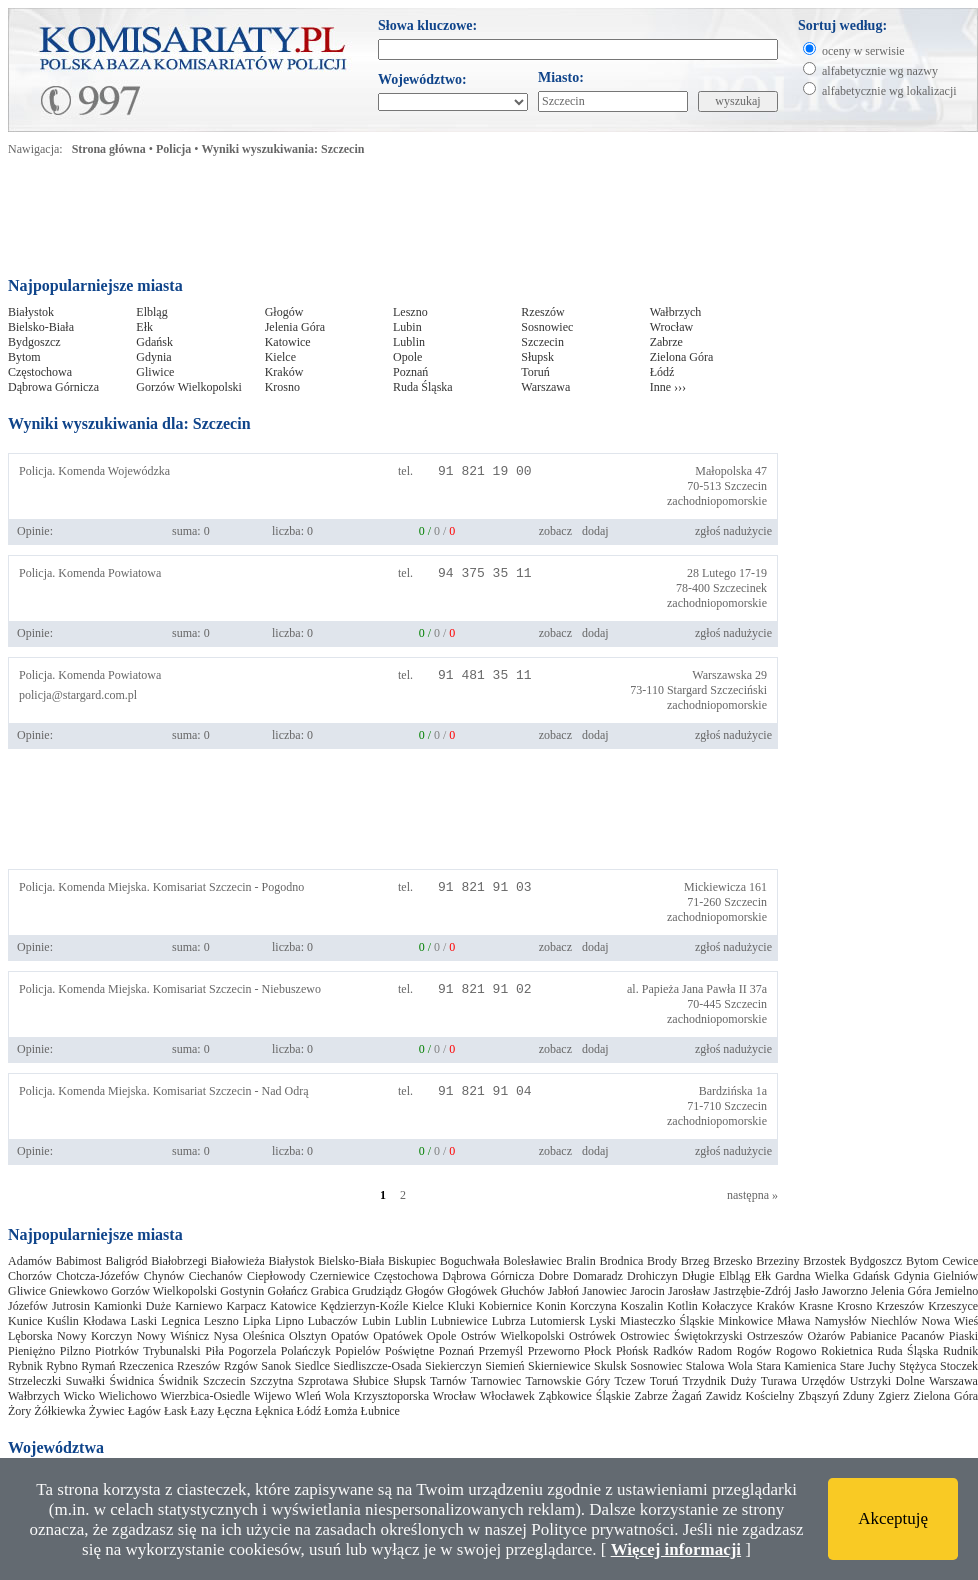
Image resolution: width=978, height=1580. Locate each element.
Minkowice (745, 1321)
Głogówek (472, 1291)
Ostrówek (592, 1336)
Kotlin (682, 1306)
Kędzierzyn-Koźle (364, 1306)
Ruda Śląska (423, 387)
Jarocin (647, 1291)
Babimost (79, 1261)
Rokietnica (847, 1351)
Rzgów (241, 1366)
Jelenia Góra (295, 327)
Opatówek (397, 1336)
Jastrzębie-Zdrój (752, 1291)
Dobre (554, 1276)
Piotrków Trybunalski (148, 1351)
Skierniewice (559, 1366)
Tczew (629, 1381)
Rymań (98, 1366)
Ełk (144, 327)
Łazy (202, 1411)
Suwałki (85, 1381)
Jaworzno (845, 1291)
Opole (407, 357)
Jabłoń (563, 1291)
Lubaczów (333, 1321)
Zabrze (666, 342)
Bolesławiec (532, 1261)
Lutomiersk (557, 1321)
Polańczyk (306, 1351)
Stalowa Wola (719, 1366)
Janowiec (604, 1291)
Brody (662, 1261)
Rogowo (796, 1351)
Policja (173, 149)
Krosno (282, 387)
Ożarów (827, 1336)
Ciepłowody (276, 1276)
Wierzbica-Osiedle (205, 1396)
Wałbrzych (676, 312)
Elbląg (151, 312)
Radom (715, 1351)
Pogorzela (252, 1351)
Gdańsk (154, 342)
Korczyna (593, 1306)
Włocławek (507, 1396)
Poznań (410, 372)
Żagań (687, 1396)
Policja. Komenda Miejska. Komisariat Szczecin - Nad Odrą (164, 1091)
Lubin (407, 327)
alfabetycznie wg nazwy (880, 71)
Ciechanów (216, 1276)
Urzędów (823, 1381)
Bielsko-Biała (41, 327)
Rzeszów (542, 312)
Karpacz (246, 1306)
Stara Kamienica (796, 1366)
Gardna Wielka (812, 1276)
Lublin (409, 342)
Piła (214, 1351)
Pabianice (873, 1336)
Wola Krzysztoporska (377, 1396)
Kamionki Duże (132, 1306)
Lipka (257, 1321)
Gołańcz (288, 1291)
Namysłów (841, 1321)
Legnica (180, 1321)
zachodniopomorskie (717, 501)
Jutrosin (71, 1306)
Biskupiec (412, 1261)
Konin (551, 1306)
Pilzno (75, 1351)
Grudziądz (377, 1291)
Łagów (144, 1411)
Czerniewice (340, 1276)
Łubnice (380, 1411)
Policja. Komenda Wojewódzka (94, 471)
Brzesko (732, 1261)
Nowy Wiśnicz (173, 1336)
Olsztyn (307, 1336)
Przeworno (554, 1351)
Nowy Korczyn (94, 1336)
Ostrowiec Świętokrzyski (681, 1336)
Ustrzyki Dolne (887, 1381)
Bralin (581, 1261)
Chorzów (30, 1276)
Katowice (288, 342)
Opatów (350, 1336)
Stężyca (917, 1366)
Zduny (858, 1396)
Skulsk (610, 1366)
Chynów (164, 1276)
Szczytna (271, 1381)
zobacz (555, 531)
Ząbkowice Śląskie (585, 1396)
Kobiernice (505, 1306)
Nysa (226, 1336)
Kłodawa (104, 1321)
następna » (752, 1195)
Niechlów (894, 1321)
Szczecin (542, 342)
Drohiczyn (652, 1276)
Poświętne (409, 1351)
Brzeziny (777, 1261)
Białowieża (238, 1261)
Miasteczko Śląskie (667, 1321)
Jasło (807, 1291)
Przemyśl (501, 1351)
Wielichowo (128, 1396)
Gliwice (155, 372)
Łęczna (234, 1411)
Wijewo (273, 1396)
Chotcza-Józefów (97, 1276)
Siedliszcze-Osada (378, 1366)
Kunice (25, 1321)
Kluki (460, 1306)
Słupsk (537, 357)
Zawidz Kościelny (750, 1396)
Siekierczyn (453, 1366)
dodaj (595, 531)
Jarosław (689, 1291)
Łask (175, 1411)
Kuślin (63, 1321)
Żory (19, 1411)
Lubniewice (459, 1321)
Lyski (602, 1321)
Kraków (284, 372)
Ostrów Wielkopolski (513, 1336)
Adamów (30, 1261)
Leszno (410, 312)
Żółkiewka (59, 1411)
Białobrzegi (179, 1261)
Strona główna (109, 149)
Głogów (284, 312)
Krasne (816, 1306)
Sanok (276, 1366)
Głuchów (522, 1291)
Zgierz (893, 1396)
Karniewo (198, 1306)
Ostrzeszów (775, 1336)
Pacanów (922, 1336)
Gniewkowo (78, 1291)
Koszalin (642, 1306)
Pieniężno (31, 1351)
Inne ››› (668, 387)
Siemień (504, 1366)
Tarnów (448, 1381)
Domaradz (598, 1276)
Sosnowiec (547, 327)
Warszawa (545, 387)
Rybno (62, 1366)
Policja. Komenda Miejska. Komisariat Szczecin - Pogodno (161, 887)
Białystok (31, 312)
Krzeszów (900, 1306)
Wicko (79, 1396)
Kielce (280, 357)
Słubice (371, 1381)
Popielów (357, 1351)
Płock (597, 1351)
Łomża (340, 1411)
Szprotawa (323, 1381)
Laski (143, 1321)
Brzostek (824, 1261)
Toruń (535, 372)
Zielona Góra (682, 357)
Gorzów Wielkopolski (189, 387)
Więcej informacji (676, 1549)
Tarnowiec (496, 1381)
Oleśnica (264, 1336)
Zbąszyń (818, 1396)
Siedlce (312, 1366)
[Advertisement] (392, 222)
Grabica (330, 1291)
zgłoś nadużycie (733, 531)
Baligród (126, 1261)
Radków (673, 1351)
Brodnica (621, 1261)
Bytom (24, 357)
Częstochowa (40, 372)
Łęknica (274, 1411)
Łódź (662, 372)
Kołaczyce (727, 1306)
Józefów (28, 1306)
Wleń (308, 1396)
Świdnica (131, 1381)
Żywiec (107, 1411)
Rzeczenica (146, 1366)
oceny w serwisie (863, 51)
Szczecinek (740, 588)
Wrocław (672, 327)
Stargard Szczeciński (717, 690)
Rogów (754, 1351)
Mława (793, 1321)
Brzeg (695, 1261)
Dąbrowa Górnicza (53, 387)
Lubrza (509, 1321)
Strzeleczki (34, 1381)
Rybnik (25, 1366)
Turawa (779, 1381)
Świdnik (179, 1381)
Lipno (289, 1321)
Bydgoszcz (34, 342)
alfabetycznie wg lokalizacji (889, 91)
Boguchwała (470, 1261)
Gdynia (153, 357)
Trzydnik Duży (720, 1381)
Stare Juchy (868, 1366)
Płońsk (632, 1351)
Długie (698, 1276)
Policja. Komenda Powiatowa (90, 573)
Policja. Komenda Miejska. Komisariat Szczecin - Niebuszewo (170, 989)
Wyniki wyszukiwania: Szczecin (283, 149)
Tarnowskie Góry (567, 1381)
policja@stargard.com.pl (78, 695)
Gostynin (242, 1291)
